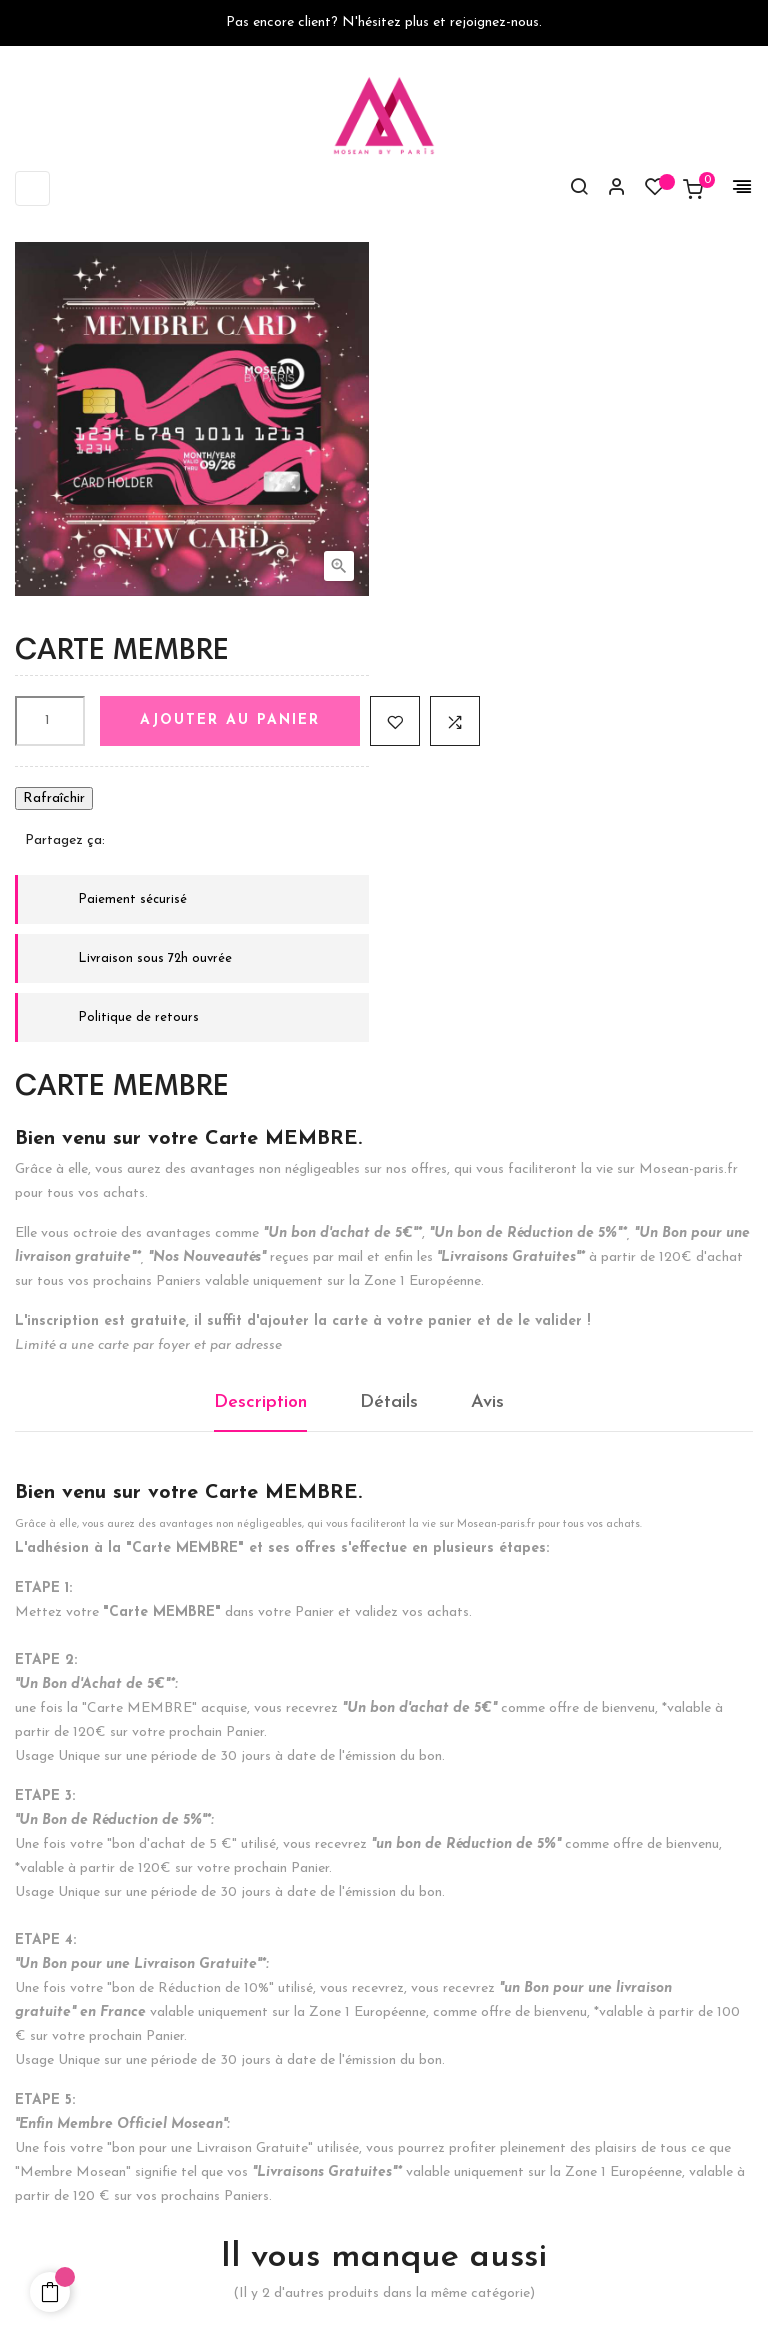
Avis (487, 1402)
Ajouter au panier (230, 720)
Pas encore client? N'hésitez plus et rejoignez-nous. (384, 22)
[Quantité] (50, 721)
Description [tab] (260, 1402)
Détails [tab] (389, 1402)
